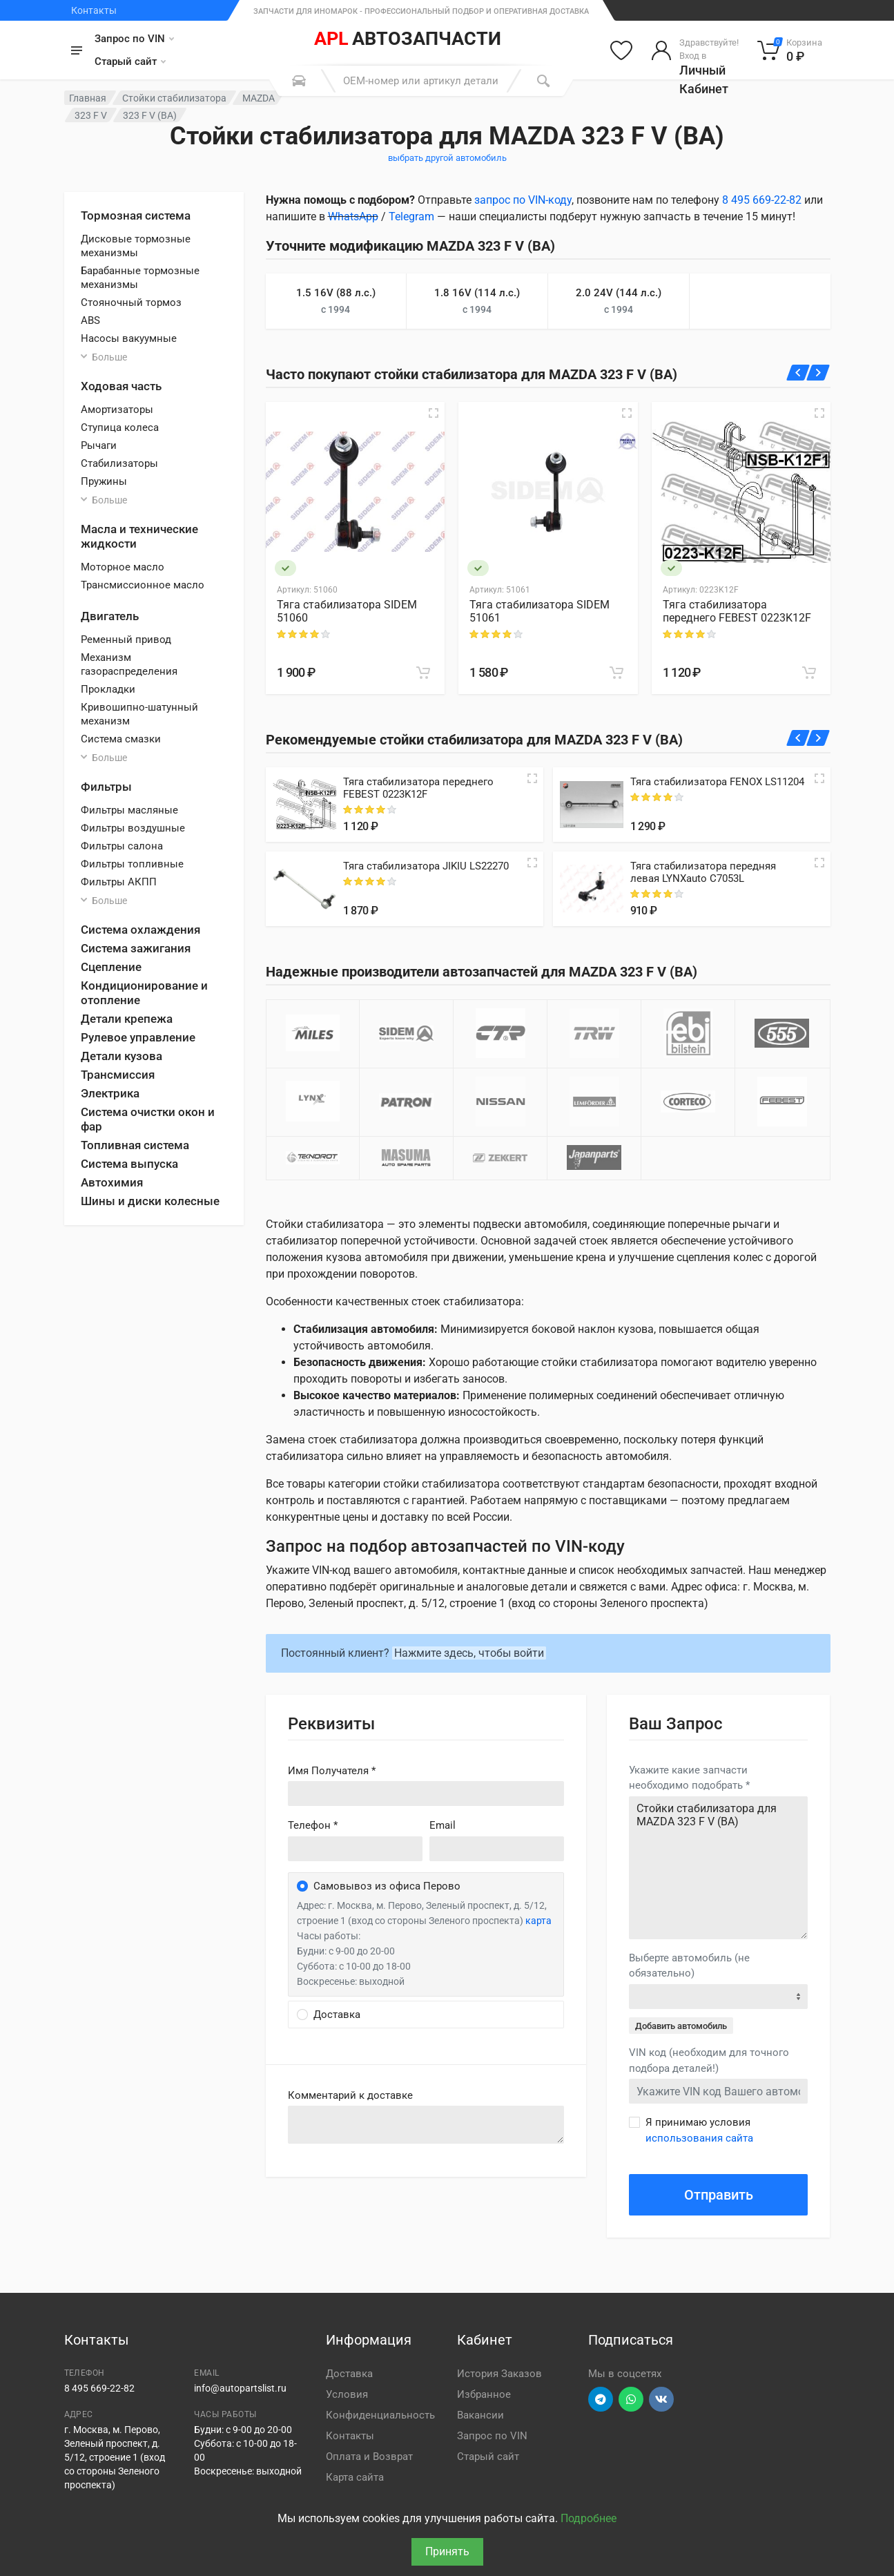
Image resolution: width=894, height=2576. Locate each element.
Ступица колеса (120, 427)
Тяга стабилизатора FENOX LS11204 (717, 782)
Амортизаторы (117, 409)
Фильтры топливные (132, 864)
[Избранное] (621, 50)
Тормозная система (136, 215)
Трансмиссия (118, 1075)
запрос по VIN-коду (523, 199)
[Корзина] (790, 50)
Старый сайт (130, 61)
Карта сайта (355, 2477)
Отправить (718, 2194)
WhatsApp (353, 216)
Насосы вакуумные (129, 338)
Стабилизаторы (119, 463)
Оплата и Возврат (369, 2456)
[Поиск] (543, 81)
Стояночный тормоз (131, 302)
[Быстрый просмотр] (433, 413)
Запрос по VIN (134, 38)
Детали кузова (121, 1056)
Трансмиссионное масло (142, 585)
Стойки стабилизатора (174, 98)
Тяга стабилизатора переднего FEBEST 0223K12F (737, 611)
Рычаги (99, 445)
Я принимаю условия (699, 2130)
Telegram (411, 216)
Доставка (349, 2373)
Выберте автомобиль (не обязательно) (689, 1966)
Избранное (484, 2394)
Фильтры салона (122, 846)
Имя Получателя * (332, 1771)
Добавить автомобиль (681, 2026)
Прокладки (108, 689)
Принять (447, 2551)
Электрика (110, 1093)
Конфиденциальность (380, 2415)
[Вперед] (818, 373)
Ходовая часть (121, 386)
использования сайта (699, 2138)
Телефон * (313, 1825)
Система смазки (121, 739)
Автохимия (112, 1182)
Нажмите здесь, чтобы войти (469, 1653)
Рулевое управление (138, 1037)
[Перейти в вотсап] (631, 2399)
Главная (87, 98)
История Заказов (499, 2373)
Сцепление (111, 967)
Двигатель (110, 616)
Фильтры (106, 787)
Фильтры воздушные (133, 828)
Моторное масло (122, 567)
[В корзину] (423, 672)
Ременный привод (126, 639)
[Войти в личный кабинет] (695, 50)
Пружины (104, 481)
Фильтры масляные (129, 810)
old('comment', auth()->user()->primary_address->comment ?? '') (426, 2125)
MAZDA (258, 98)
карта (538, 1920)
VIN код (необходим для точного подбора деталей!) (709, 2060)
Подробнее (588, 2518)
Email (442, 1825)
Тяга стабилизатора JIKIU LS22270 (426, 866)
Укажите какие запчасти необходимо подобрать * (689, 1778)
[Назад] (798, 373)
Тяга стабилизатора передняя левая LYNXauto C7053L (703, 872)
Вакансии (480, 2415)
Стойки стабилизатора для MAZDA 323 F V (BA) (718, 1867)
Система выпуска (129, 1164)
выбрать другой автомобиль (447, 158)
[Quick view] (532, 778)
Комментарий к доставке (350, 2095)
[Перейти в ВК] (661, 2399)
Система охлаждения (140, 929)
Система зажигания (136, 948)
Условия (347, 2394)
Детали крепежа (127, 1019)
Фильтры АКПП (119, 882)
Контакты (94, 10)
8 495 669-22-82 (761, 199)
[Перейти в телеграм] (600, 2399)
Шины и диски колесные (150, 1201)
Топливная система (135, 1145)
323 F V (91, 115)
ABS (90, 320)
